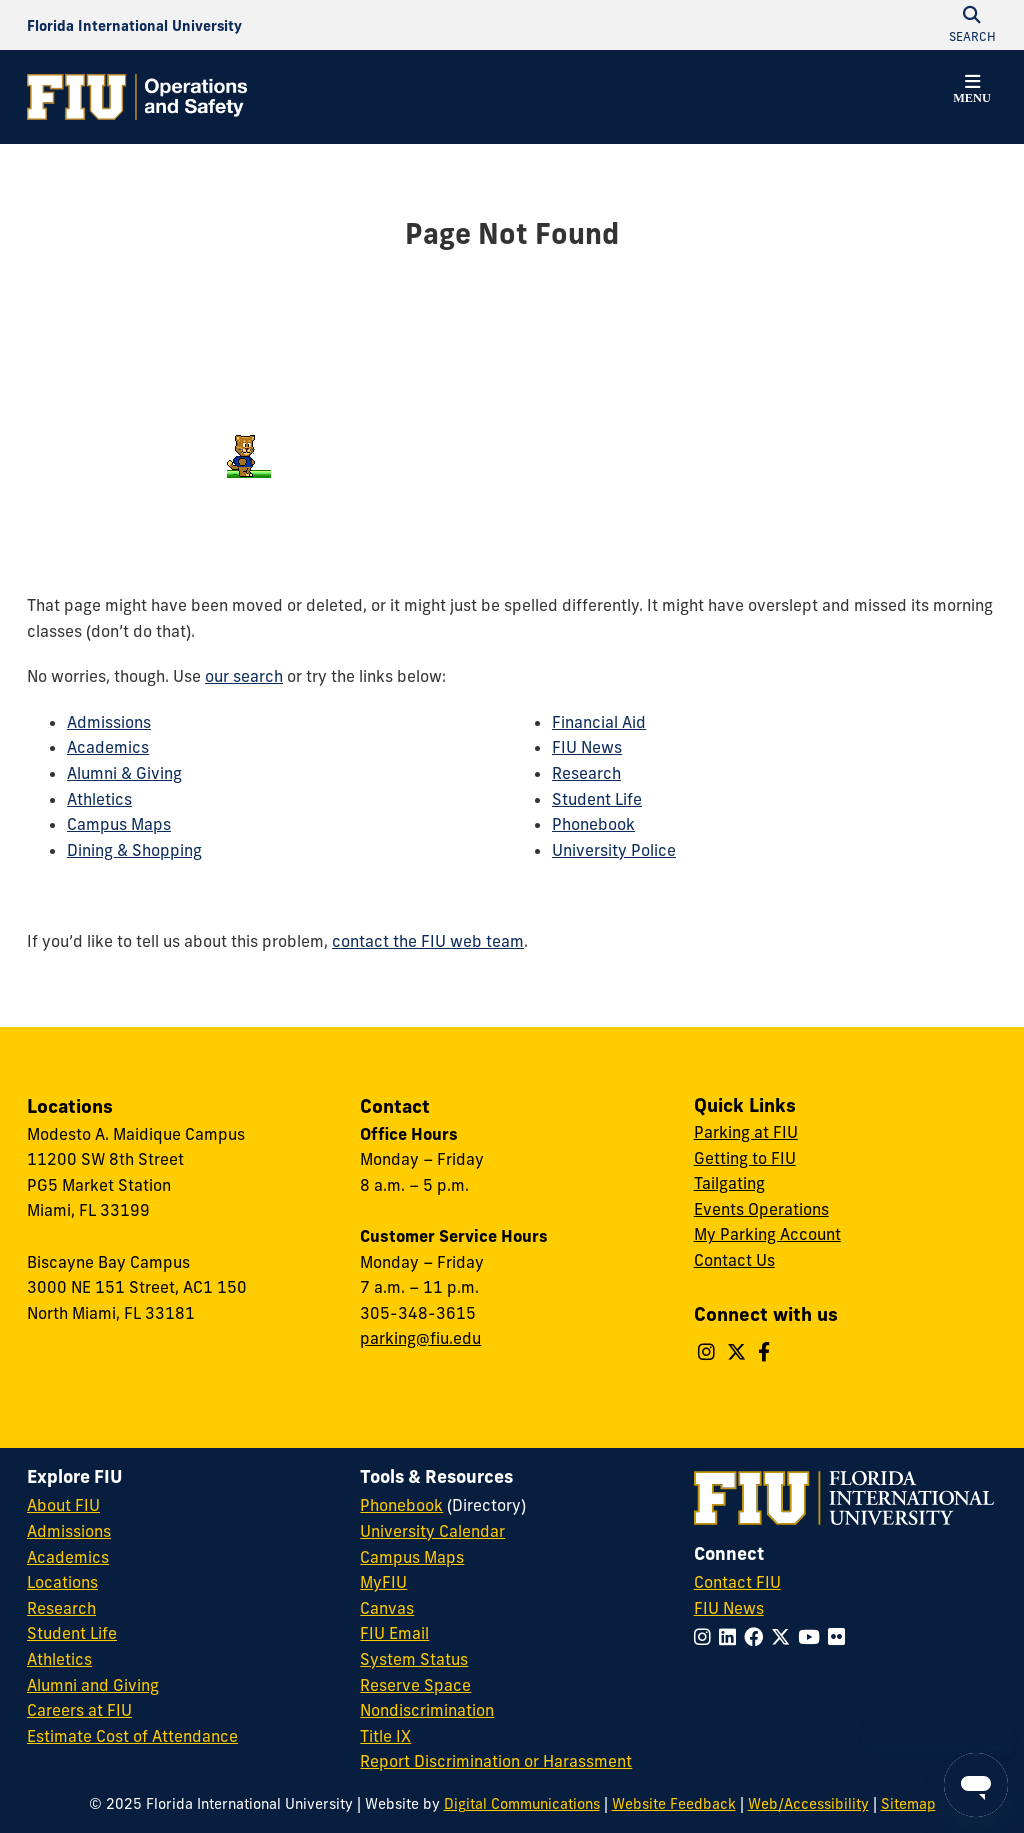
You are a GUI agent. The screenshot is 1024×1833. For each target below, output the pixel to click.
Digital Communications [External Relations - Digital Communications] (522, 1804)
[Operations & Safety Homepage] (137, 97)
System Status (414, 1659)
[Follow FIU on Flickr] (840, 1637)
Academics (108, 747)
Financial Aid (599, 722)
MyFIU (383, 1582)
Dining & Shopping (134, 850)
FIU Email (394, 1633)
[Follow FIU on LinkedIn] (731, 1637)
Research (586, 773)
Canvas (387, 1608)
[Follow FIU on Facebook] (757, 1637)
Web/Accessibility (808, 1804)
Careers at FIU (79, 1710)
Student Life (597, 799)
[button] (972, 92)
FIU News (587, 747)
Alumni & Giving (124, 773)
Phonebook (593, 824)
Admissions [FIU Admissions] (69, 1531)
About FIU (63, 1505)
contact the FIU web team (428, 941)
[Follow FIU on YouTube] (813, 1637)
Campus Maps (119, 824)
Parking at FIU (746, 1132)
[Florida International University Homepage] (134, 25)
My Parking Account (767, 1234)
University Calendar (432, 1531)
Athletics (99, 799)
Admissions (109, 722)
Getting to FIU (745, 1158)
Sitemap (908, 1804)
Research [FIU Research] (61, 1608)
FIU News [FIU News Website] (729, 1608)
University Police (614, 850)
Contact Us (734, 1260)
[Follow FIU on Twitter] (784, 1637)
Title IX (385, 1736)
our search (244, 676)
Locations (62, 1582)
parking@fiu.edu (420, 1338)
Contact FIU (737, 1582)
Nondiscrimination (427, 1710)
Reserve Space (415, 1685)
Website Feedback (674, 1804)
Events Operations (761, 1209)
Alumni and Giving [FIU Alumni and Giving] (93, 1685)
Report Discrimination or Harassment (496, 1761)
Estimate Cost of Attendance (132, 1736)
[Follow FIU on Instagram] (706, 1637)
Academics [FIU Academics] (68, 1557)
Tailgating (729, 1183)
